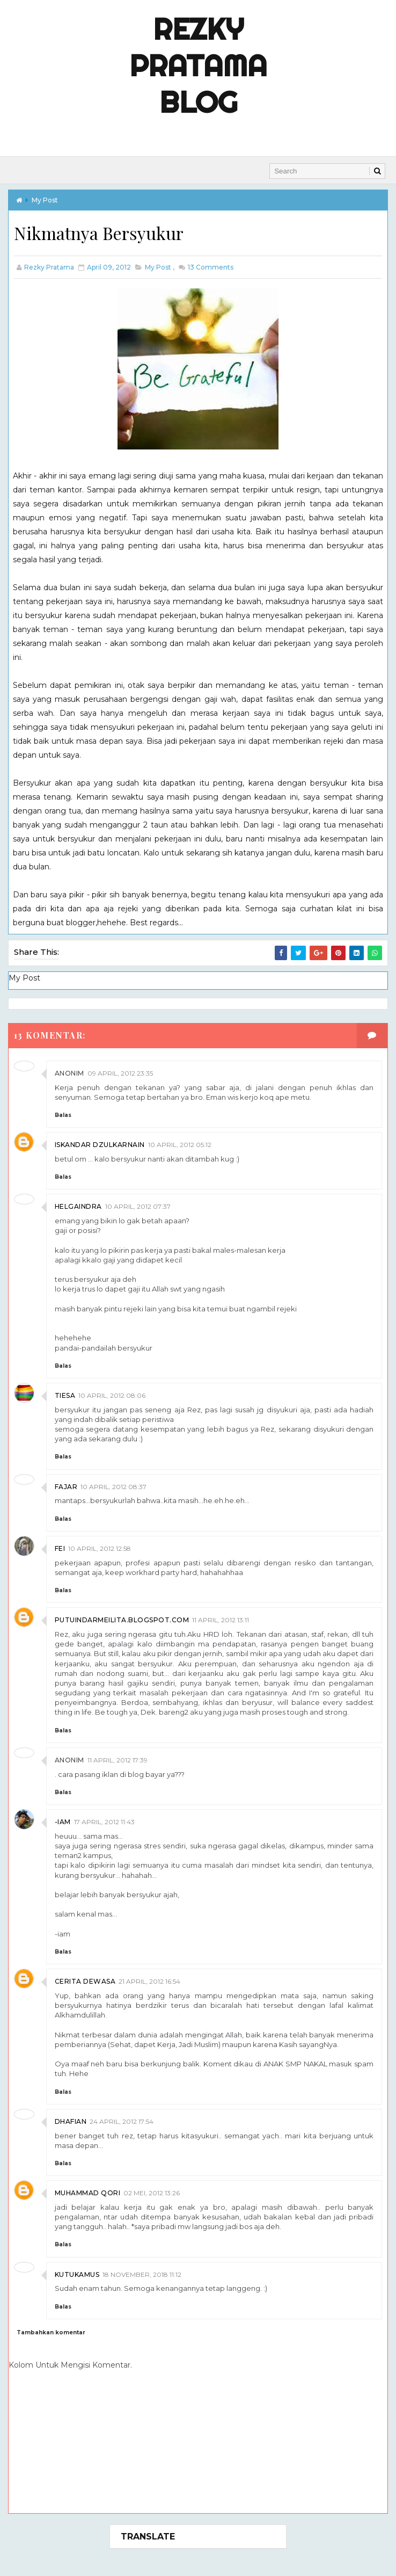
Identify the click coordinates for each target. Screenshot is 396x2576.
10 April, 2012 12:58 (99, 1548)
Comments (209, 267)
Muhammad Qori (88, 2193)
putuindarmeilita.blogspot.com (122, 1620)
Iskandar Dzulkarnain (100, 1145)
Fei (60, 1548)
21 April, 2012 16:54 (149, 1981)
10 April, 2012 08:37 (113, 1487)
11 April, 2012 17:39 (117, 1760)
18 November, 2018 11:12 (141, 2274)
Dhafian (71, 2121)
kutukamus (77, 2274)
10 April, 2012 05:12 (179, 1145)
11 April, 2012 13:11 (220, 1620)
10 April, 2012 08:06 (111, 1395)
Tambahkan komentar (51, 2332)
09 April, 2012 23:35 (120, 1073)
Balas (63, 1115)
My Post (45, 200)
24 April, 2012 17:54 (121, 2121)
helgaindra (78, 1206)
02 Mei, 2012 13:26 (151, 2193)
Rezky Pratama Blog (198, 65)
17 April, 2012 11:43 (104, 1822)
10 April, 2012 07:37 (138, 1206)
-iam (63, 1822)
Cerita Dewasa (85, 1981)
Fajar (66, 1487)
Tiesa (65, 1395)
